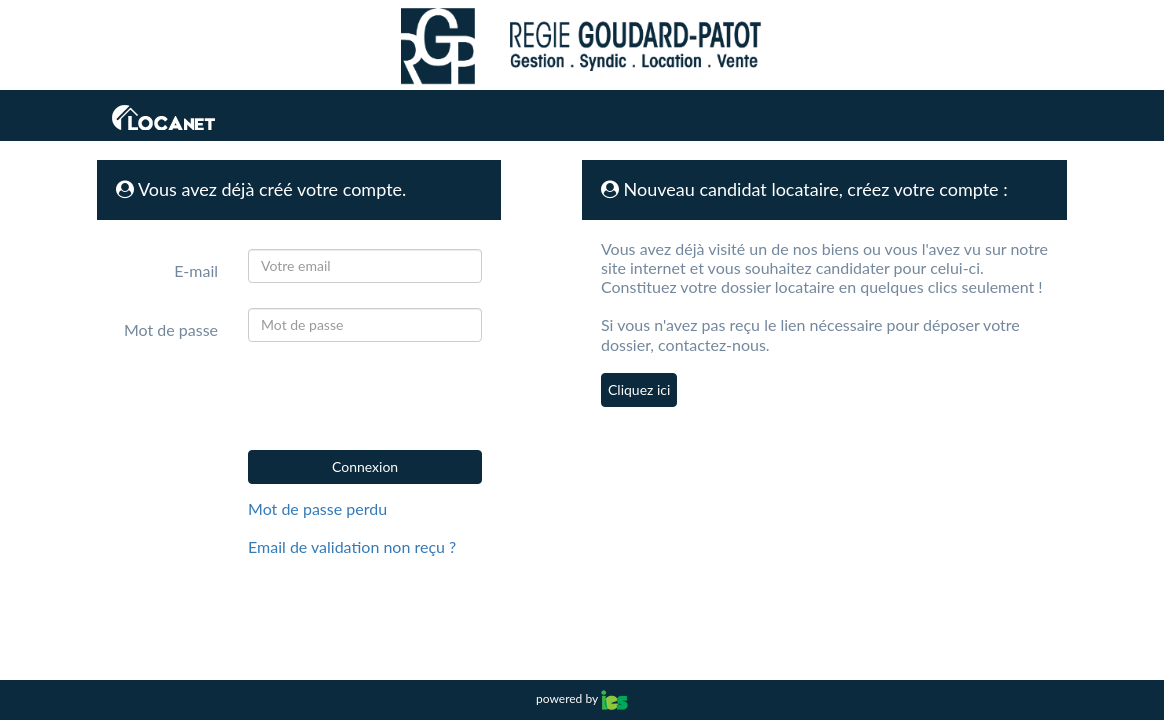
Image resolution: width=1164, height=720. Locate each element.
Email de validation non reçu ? (352, 546)
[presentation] (390, 396)
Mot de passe (171, 329)
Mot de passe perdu (317, 508)
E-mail (196, 270)
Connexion (365, 466)
